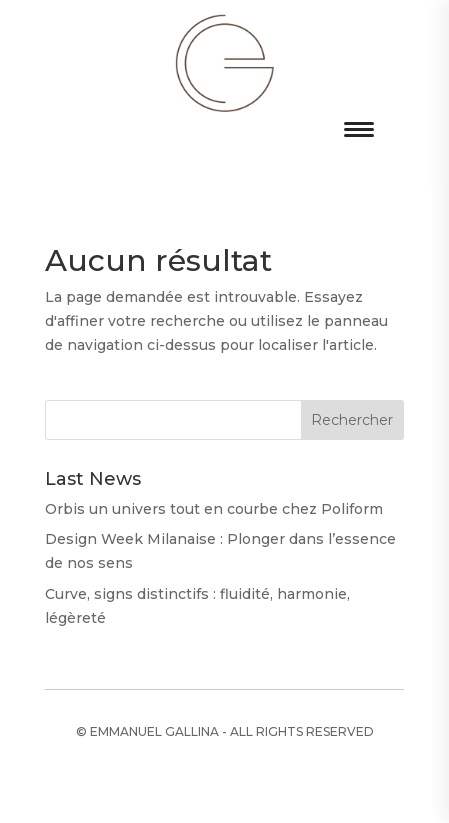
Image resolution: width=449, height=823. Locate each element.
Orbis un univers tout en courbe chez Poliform (214, 509)
